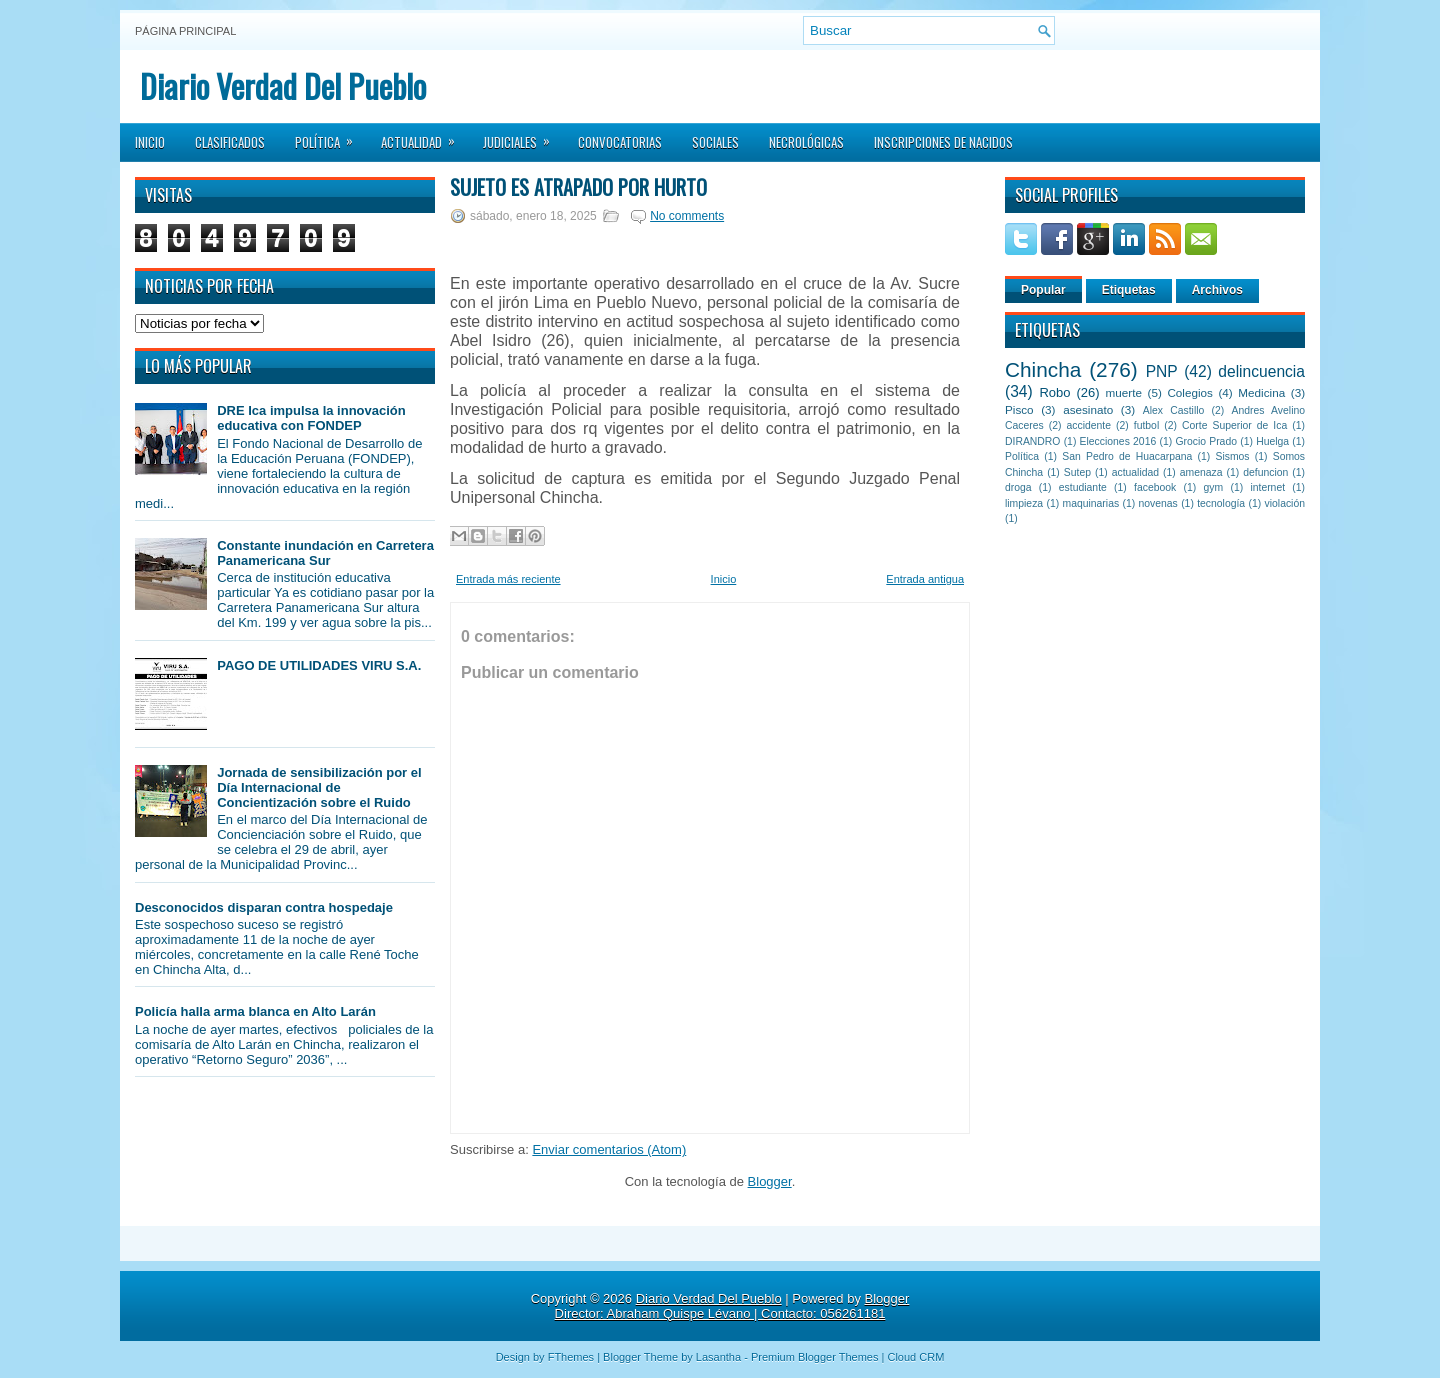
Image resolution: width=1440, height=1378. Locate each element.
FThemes (571, 1357)
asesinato (1088, 409)
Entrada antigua (925, 579)
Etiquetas (1129, 290)
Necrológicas (806, 142)
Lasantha (718, 1357)
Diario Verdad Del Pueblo (283, 85)
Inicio (150, 142)
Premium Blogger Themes (815, 1357)
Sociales (715, 142)
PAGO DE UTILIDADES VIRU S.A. (319, 665)
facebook (1155, 487)
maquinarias (1091, 503)
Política (330, 136)
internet (1267, 487)
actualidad (1135, 472)
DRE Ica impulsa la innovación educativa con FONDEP (311, 418)
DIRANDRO (1032, 441)
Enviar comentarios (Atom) (609, 1149)
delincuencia (1261, 371)
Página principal (185, 31)
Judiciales (523, 136)
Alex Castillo (1174, 410)
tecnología (1221, 503)
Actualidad (424, 136)
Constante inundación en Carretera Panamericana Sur (325, 553)
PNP (1162, 371)
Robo (1054, 392)
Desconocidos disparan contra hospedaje (264, 907)
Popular (1043, 290)
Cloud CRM (915, 1357)
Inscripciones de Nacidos (943, 142)
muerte (1124, 392)
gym (1214, 487)
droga (1018, 487)
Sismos (1232, 456)
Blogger (770, 1181)
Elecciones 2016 (1118, 441)
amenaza (1201, 472)
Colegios (1189, 392)
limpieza (1024, 503)
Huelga (1272, 441)
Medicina (1261, 392)
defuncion (1265, 472)
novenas (1158, 503)
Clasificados (230, 142)
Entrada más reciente (508, 579)
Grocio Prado (1206, 441)
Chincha (1043, 369)
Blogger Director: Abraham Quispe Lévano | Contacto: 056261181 (732, 1306)
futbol (1146, 425)
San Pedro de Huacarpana (1127, 456)
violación (1285, 503)
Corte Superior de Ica (1234, 425)
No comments (687, 216)
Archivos (1217, 290)
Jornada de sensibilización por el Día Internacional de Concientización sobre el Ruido (319, 787)
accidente (1089, 425)
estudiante (1083, 487)
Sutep (1077, 472)
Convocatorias (620, 142)
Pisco (1019, 409)
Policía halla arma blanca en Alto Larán (255, 1011)
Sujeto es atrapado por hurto (578, 187)
